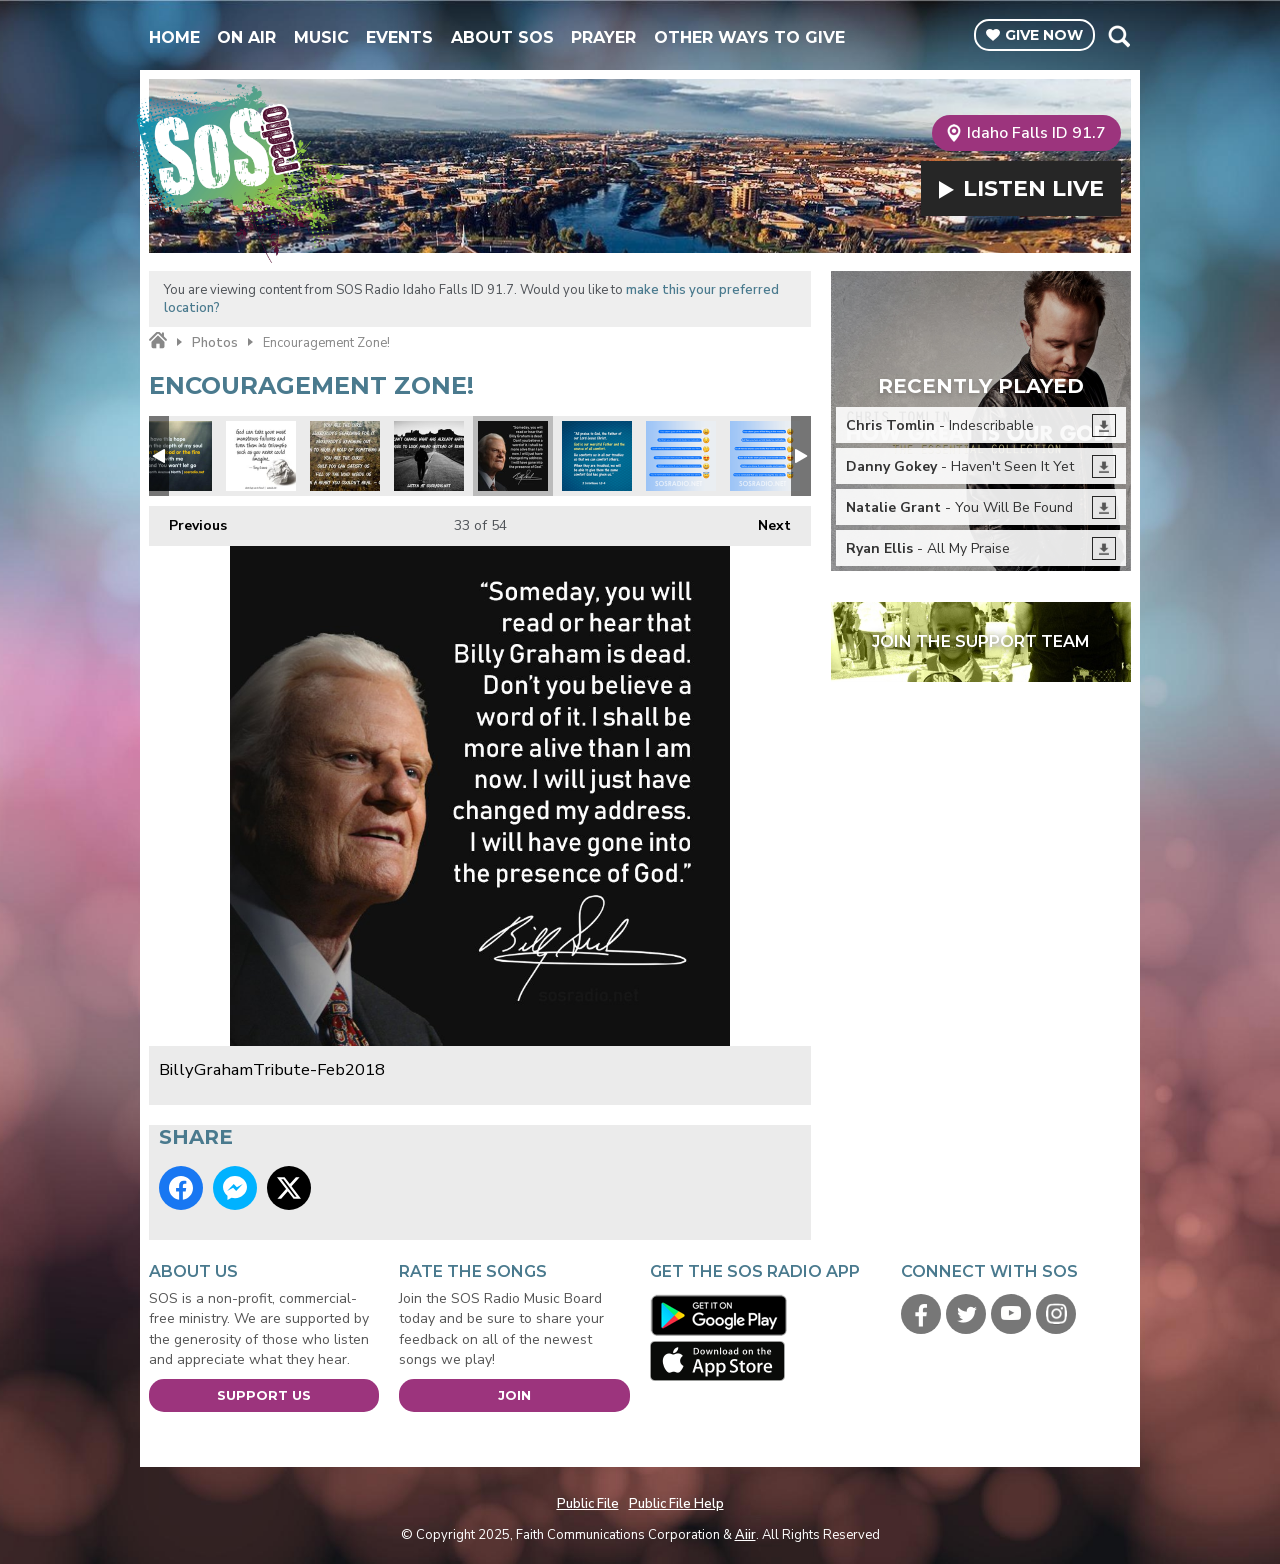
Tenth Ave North (177, 456)
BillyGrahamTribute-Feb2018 (513, 456)
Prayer (603, 37)
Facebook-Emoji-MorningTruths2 (681, 456)
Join (514, 1395)
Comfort (597, 456)
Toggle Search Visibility (1118, 36)
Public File (588, 1504)
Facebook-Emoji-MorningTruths (765, 456)
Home (174, 37)
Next (764, 520)
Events (399, 37)
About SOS (502, 37)
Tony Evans (261, 456)
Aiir (745, 1535)
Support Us (264, 1395)
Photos (215, 343)
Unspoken (345, 456)
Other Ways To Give (749, 37)
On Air (246, 37)
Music (321, 37)
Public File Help (676, 1504)
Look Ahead (429, 456)
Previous (188, 520)
